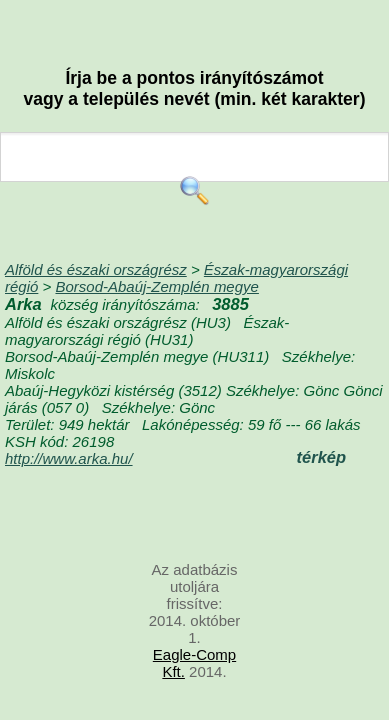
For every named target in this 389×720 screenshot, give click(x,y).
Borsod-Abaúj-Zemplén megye (156, 286)
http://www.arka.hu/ (69, 458)
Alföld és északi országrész (96, 269)
